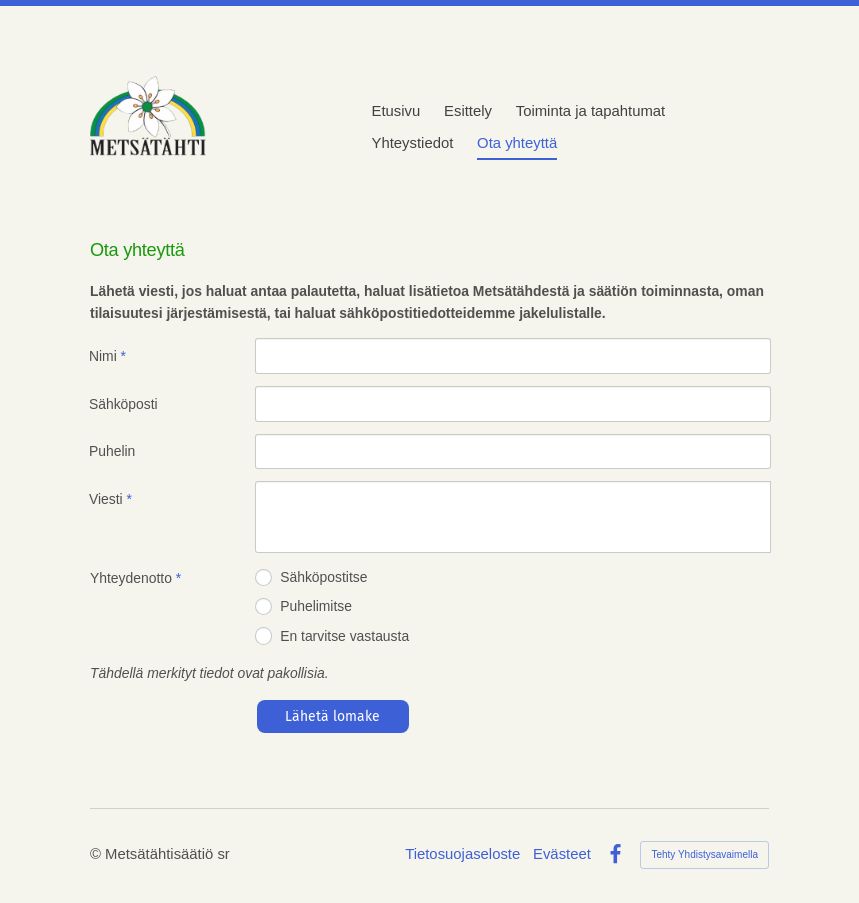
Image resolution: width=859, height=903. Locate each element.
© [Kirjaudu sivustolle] (97, 854)
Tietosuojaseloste (462, 854)
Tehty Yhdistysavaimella (704, 854)
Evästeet (562, 854)
